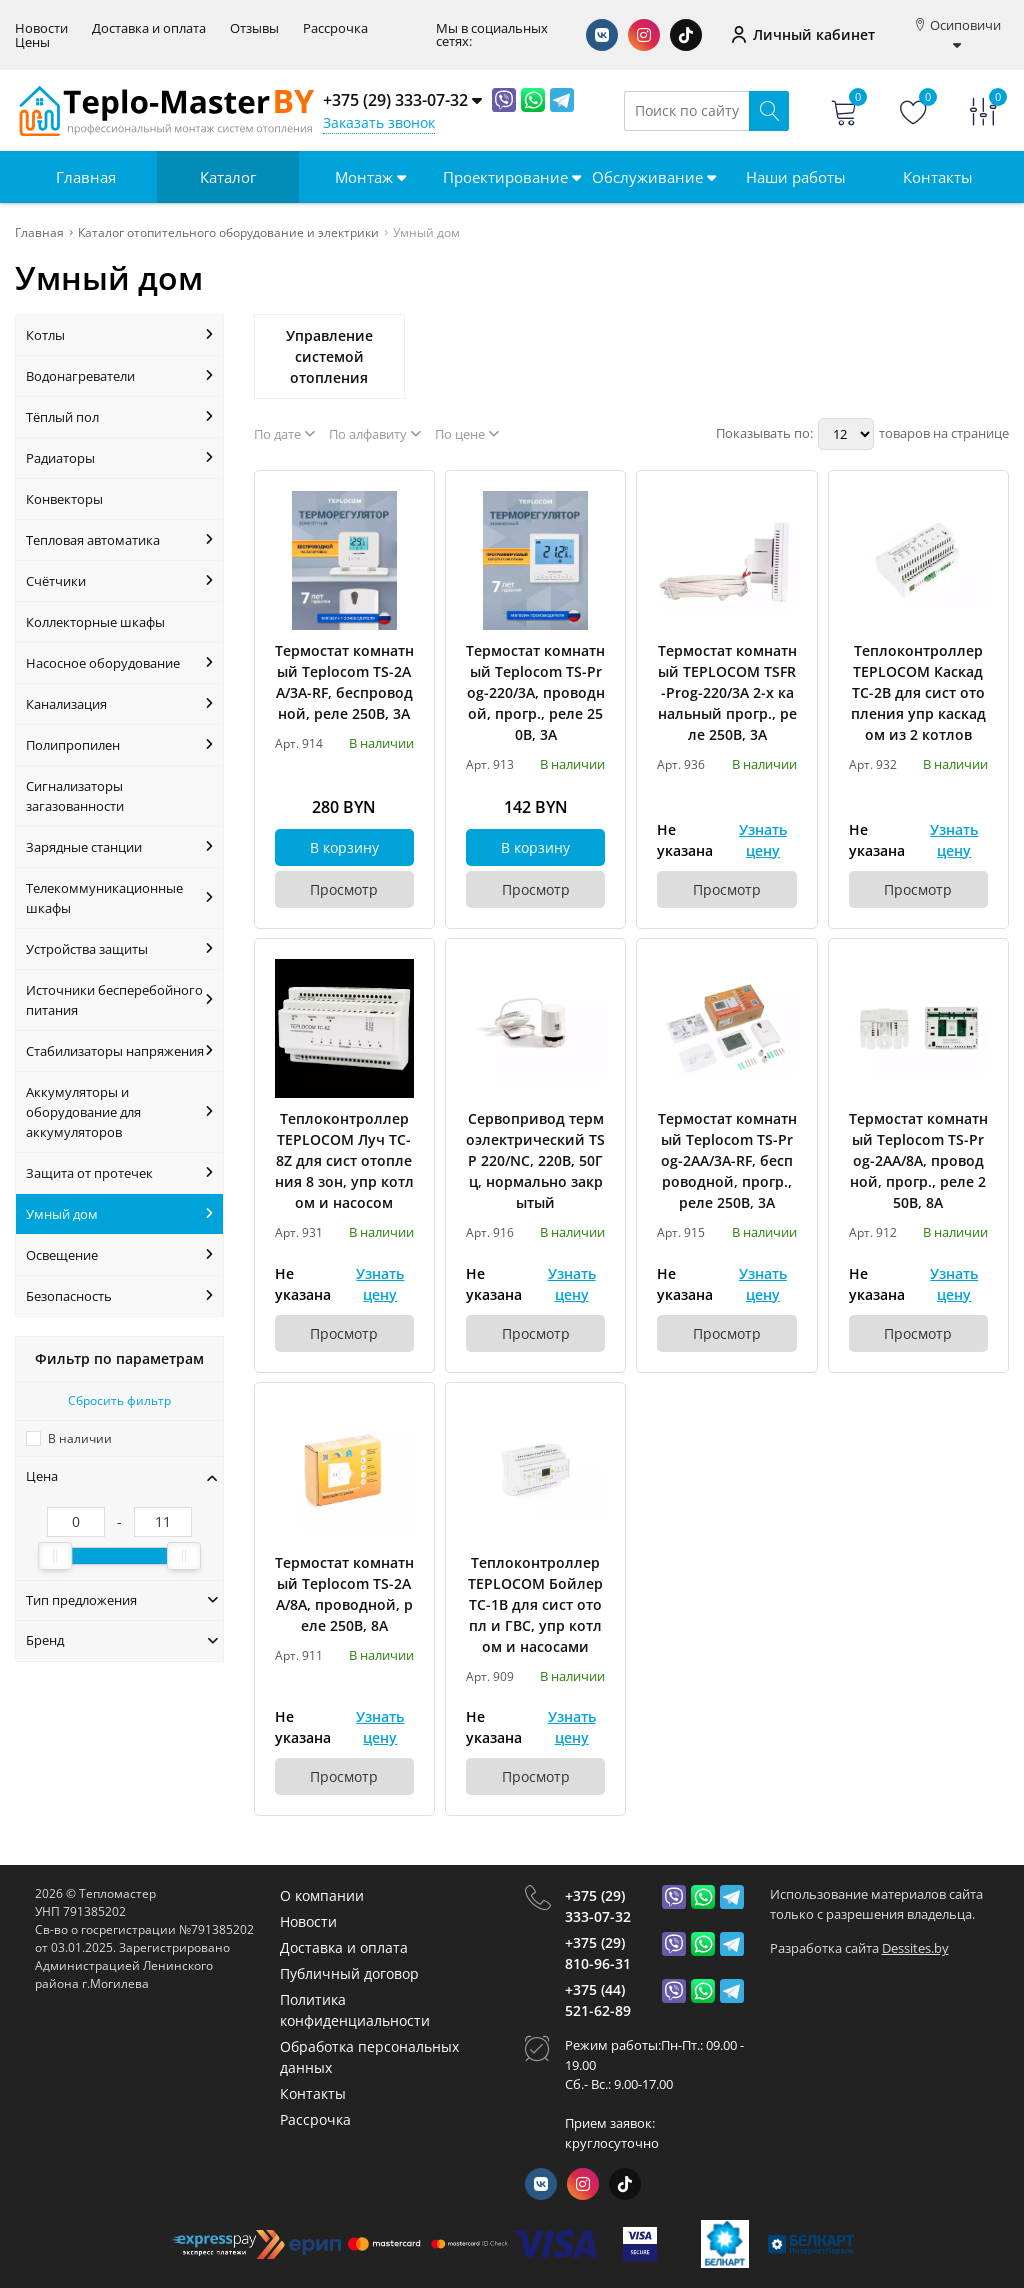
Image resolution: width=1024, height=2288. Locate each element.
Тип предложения (122, 1600)
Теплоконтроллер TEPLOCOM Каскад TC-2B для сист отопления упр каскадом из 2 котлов (918, 692)
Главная (86, 177)
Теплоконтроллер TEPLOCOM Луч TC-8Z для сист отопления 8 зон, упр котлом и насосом (344, 1160)
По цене (467, 434)
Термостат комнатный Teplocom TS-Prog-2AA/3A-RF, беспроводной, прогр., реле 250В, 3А (727, 1160)
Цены (32, 42)
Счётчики (119, 581)
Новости (41, 28)
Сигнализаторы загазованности (75, 796)
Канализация (119, 704)
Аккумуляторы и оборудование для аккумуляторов (119, 1112)
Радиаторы (119, 458)
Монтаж (370, 177)
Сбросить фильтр (119, 1400)
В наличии (80, 1438)
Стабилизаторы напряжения (119, 1051)
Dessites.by (915, 1948)
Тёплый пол (119, 417)
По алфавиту (375, 434)
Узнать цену (763, 840)
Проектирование (512, 177)
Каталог (228, 177)
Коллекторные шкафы (95, 622)
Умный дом (119, 1214)
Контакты (938, 177)
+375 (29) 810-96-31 (598, 1953)
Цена (122, 1476)
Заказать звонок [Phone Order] (379, 122)
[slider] (55, 1556)
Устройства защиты (119, 949)
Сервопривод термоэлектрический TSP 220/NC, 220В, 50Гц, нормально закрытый (535, 1160)
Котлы (119, 335)
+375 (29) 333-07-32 (598, 1906)
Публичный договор (349, 1973)
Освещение (119, 1255)
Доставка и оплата (149, 28)
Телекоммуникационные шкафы (119, 898)
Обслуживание (654, 177)
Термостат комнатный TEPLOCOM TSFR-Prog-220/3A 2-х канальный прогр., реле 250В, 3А (727, 692)
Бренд (122, 1640)
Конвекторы (64, 499)
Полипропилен (119, 745)
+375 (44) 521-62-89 (598, 2000)
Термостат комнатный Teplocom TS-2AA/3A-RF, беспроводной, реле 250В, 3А (344, 682)
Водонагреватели (119, 376)
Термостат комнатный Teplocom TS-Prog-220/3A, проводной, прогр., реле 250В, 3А (535, 692)
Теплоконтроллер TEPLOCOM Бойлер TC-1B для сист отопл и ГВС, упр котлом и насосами (535, 1604)
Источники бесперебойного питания (119, 1000)
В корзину (344, 847)
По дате (284, 434)
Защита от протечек (119, 1173)
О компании (322, 1895)
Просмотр (344, 889)
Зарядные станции (119, 847)
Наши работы (796, 177)
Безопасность (119, 1296)
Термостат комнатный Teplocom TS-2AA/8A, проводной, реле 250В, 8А (344, 1594)
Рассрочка (335, 28)
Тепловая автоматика (119, 540)
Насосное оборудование (119, 663)
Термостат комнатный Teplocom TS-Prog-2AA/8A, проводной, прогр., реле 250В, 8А (918, 1160)
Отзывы (254, 28)
